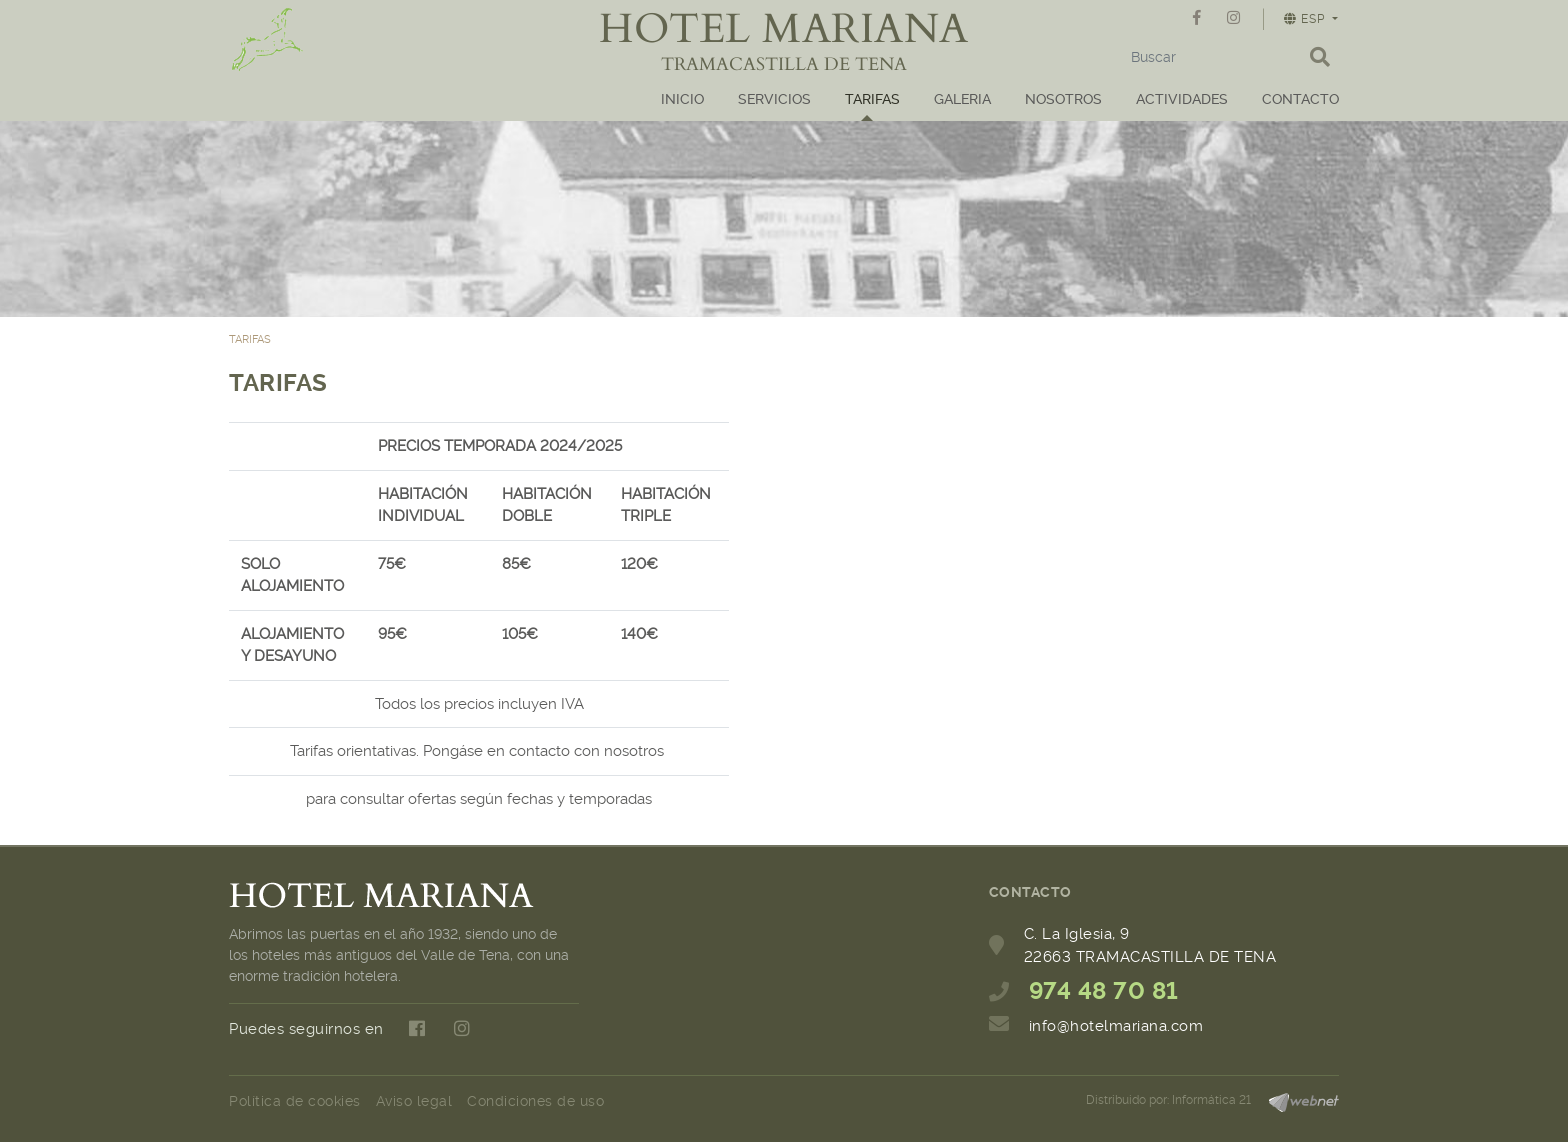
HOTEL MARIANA (784, 29)
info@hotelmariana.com (1116, 1026)
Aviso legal (414, 1101)
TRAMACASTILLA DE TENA (784, 64)
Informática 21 (1211, 1100)
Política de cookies (295, 1101)
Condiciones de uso (535, 1101)
